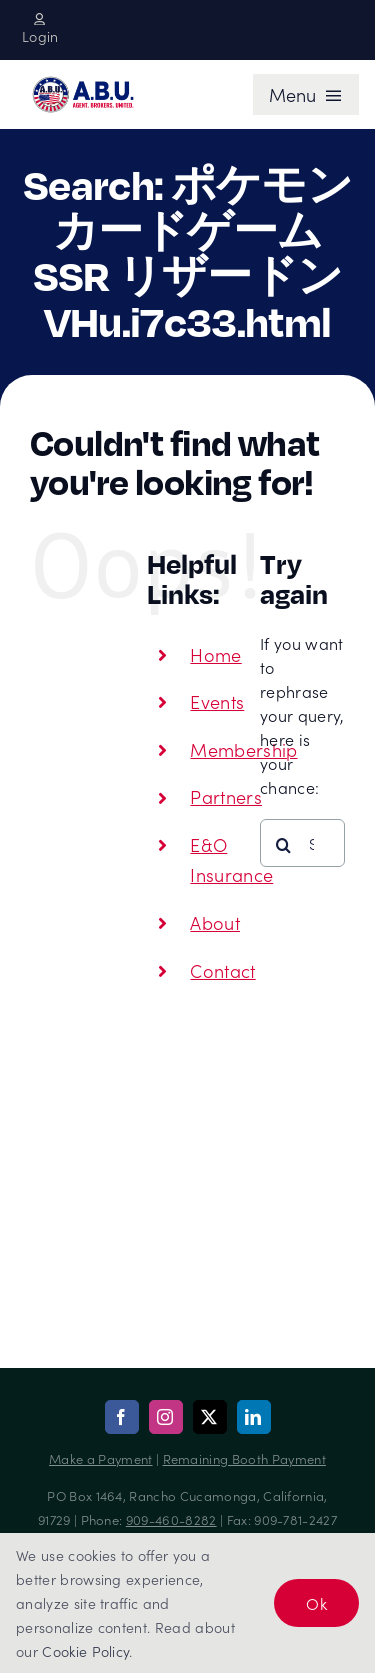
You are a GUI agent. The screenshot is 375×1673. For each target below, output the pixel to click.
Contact (222, 970)
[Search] (284, 845)
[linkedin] (254, 1417)
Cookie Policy (85, 1651)
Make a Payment (100, 1458)
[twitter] (210, 1417)
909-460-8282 (171, 1519)
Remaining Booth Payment (244, 1458)
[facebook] (122, 1417)
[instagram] (166, 1417)
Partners (226, 796)
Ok (316, 1603)
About (215, 922)
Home (215, 654)
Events (217, 701)
